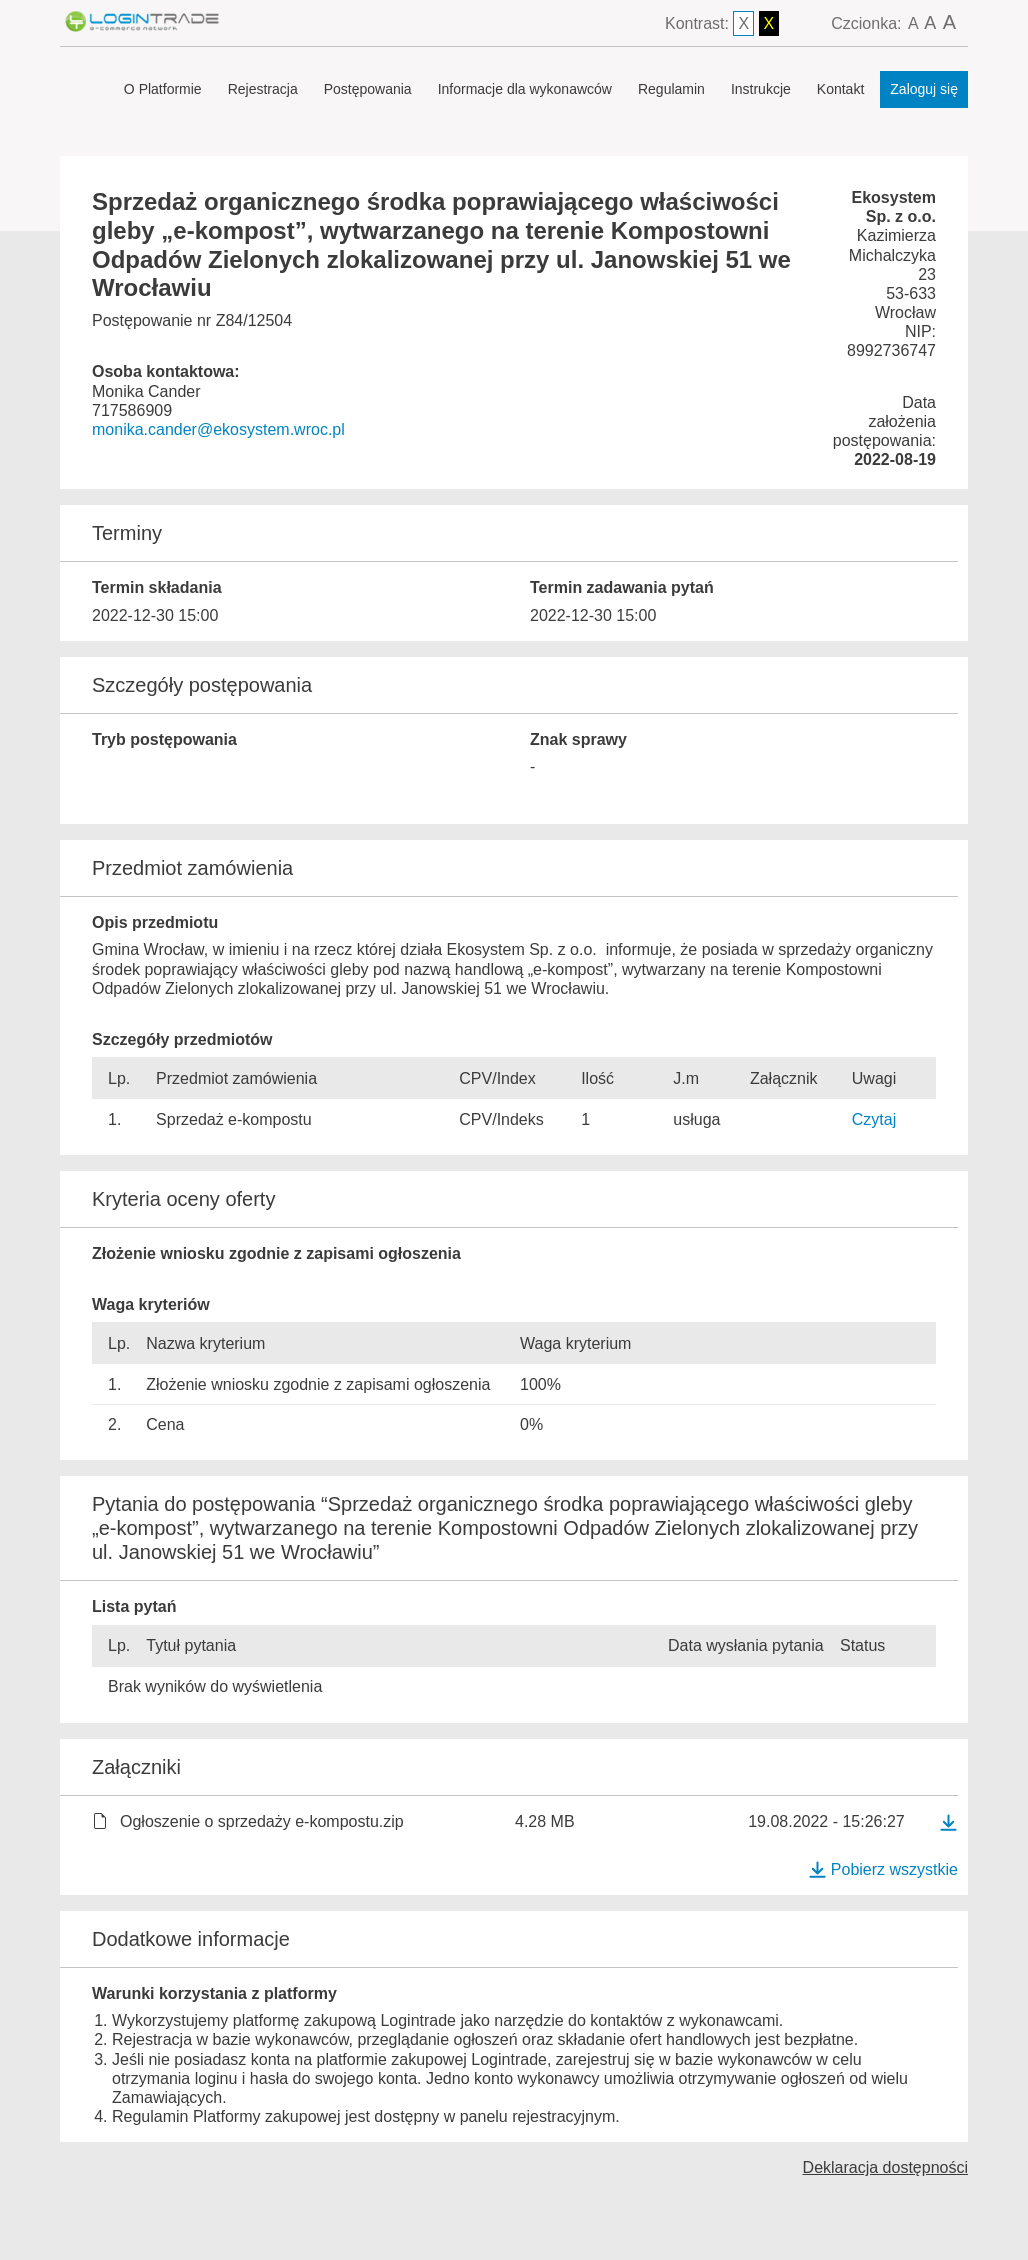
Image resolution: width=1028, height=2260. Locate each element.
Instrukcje (761, 89)
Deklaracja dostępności (885, 2167)
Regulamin (671, 89)
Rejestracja (263, 89)
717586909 (132, 410)
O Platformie (163, 89)
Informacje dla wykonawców (525, 89)
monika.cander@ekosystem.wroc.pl (218, 429)
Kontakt (840, 89)
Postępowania (368, 89)
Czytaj (874, 1119)
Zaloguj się (924, 89)
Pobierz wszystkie (883, 1869)
